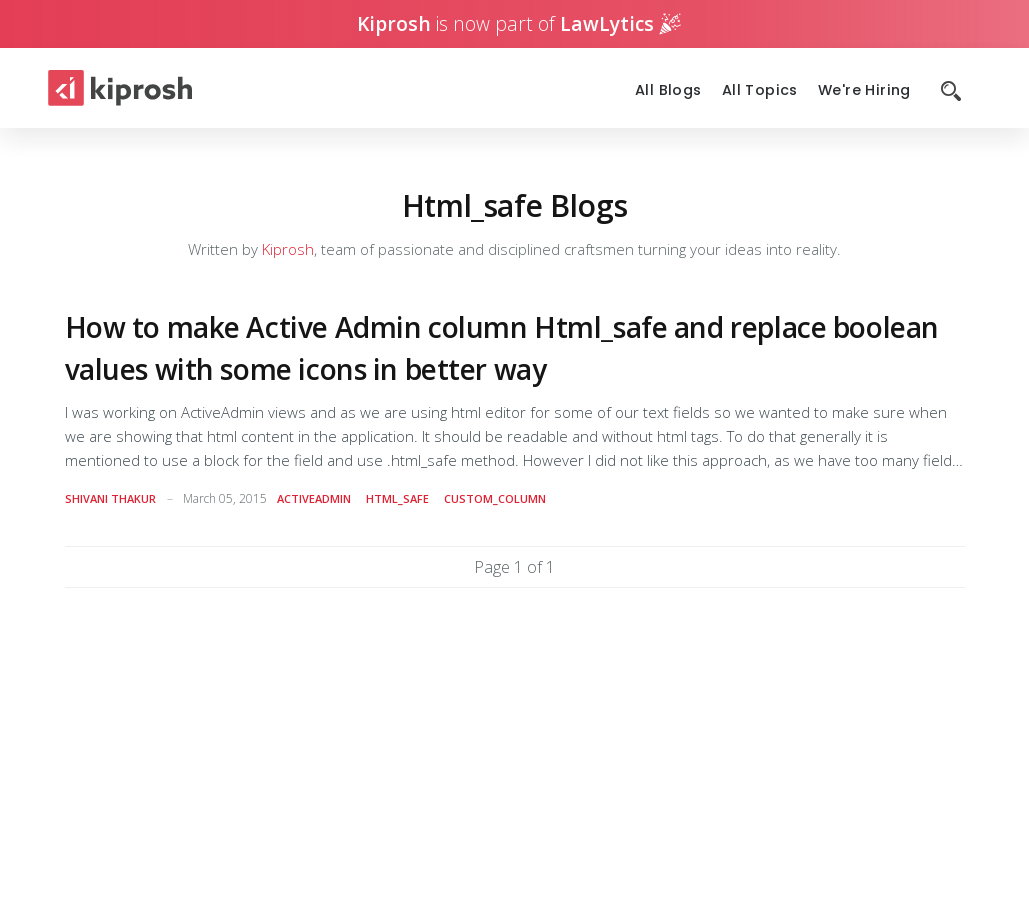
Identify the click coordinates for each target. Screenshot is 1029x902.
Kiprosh (288, 249)
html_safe (397, 498)
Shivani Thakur (110, 498)
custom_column (495, 498)
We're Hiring (864, 90)
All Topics (760, 90)
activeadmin (314, 498)
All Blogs (668, 90)
